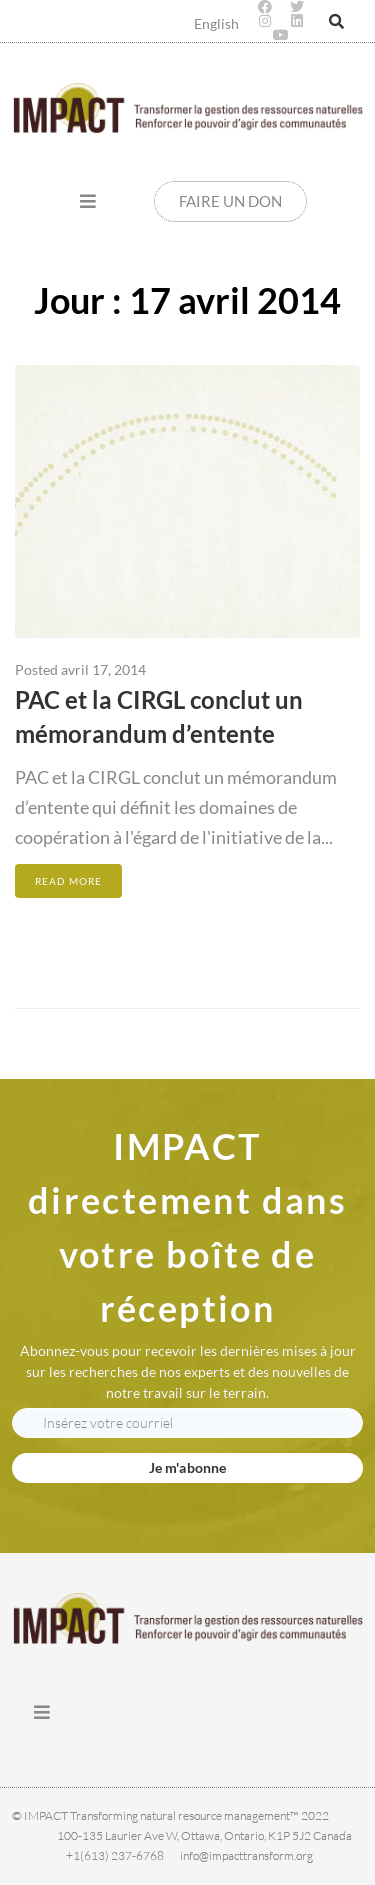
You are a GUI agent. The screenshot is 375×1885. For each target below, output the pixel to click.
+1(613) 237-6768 (115, 1855)
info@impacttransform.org (246, 1855)
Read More (68, 881)
